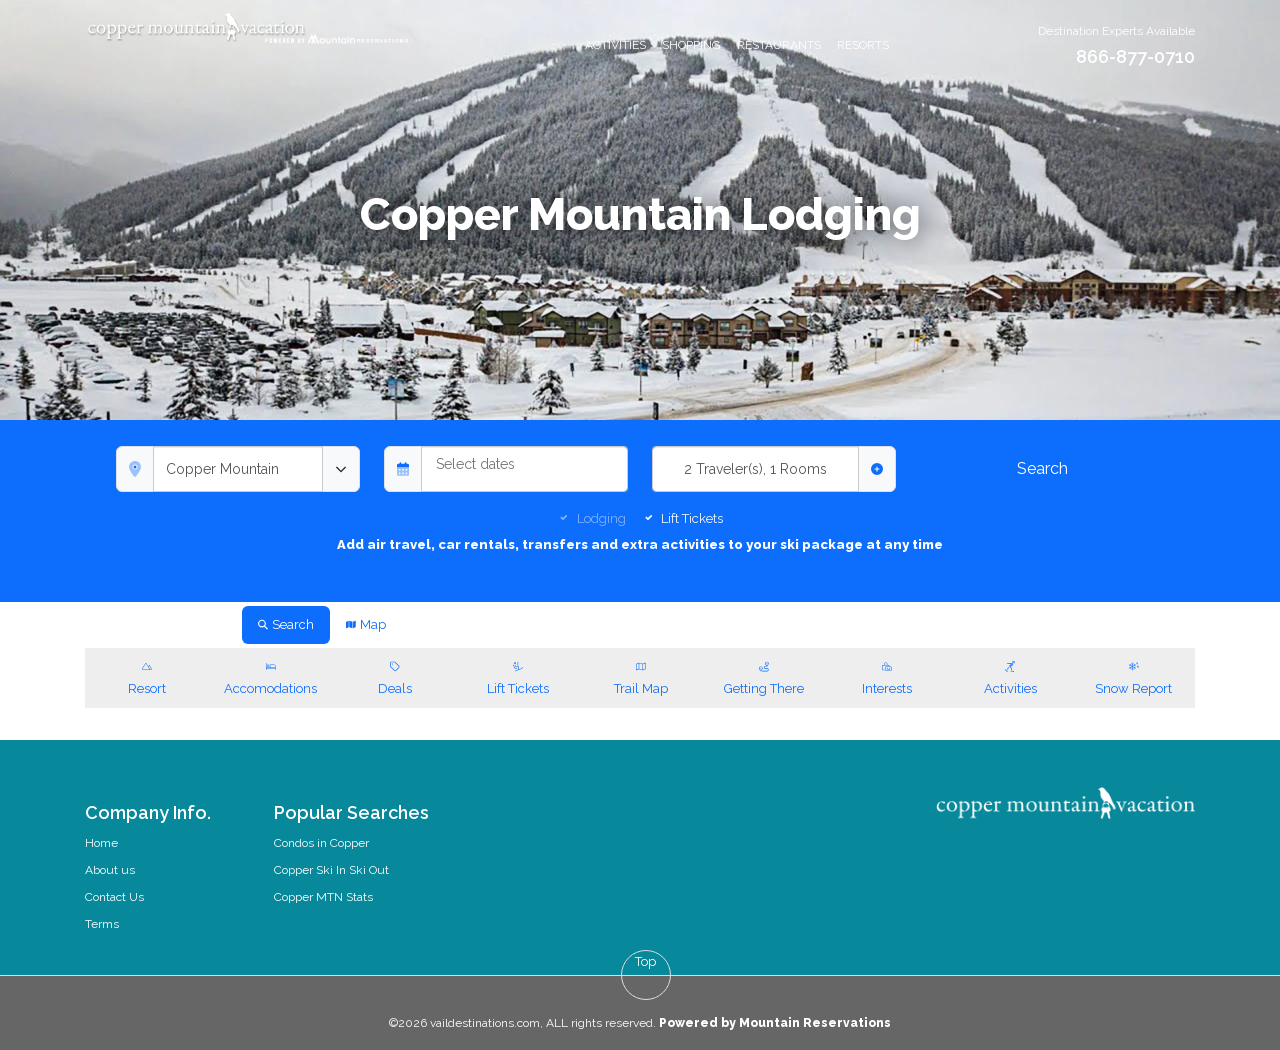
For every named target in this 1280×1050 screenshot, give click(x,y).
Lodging (601, 518)
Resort (146, 676)
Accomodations (270, 676)
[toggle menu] (341, 469)
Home (101, 843)
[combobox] (238, 469)
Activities (615, 45)
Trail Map (640, 676)
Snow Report (1133, 676)
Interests (887, 676)
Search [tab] (286, 624)
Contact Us (114, 897)
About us (110, 870)
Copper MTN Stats (323, 897)
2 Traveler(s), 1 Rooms (755, 469)
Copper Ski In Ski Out (331, 870)
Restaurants (779, 45)
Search (1042, 468)
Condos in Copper (321, 843)
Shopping (691, 45)
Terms (102, 924)
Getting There (764, 676)
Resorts (863, 45)
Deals (394, 676)
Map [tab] (366, 624)
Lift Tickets (692, 518)
